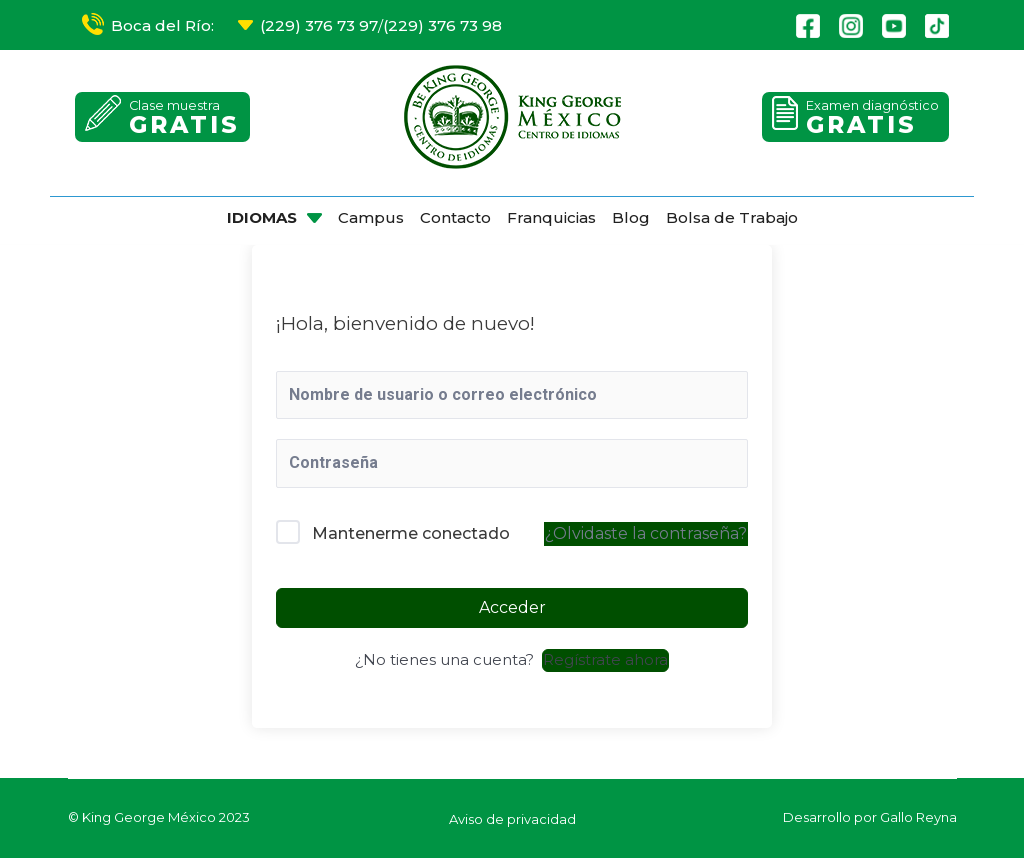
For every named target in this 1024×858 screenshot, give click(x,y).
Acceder (512, 607)
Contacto (455, 217)
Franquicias (551, 217)
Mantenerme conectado (411, 533)
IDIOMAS (262, 217)
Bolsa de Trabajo (732, 217)
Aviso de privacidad (512, 819)
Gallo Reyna (918, 817)
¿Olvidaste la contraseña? (646, 533)
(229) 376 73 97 (319, 25)
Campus (371, 217)
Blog (631, 217)
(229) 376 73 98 (442, 25)
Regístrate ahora (605, 659)
